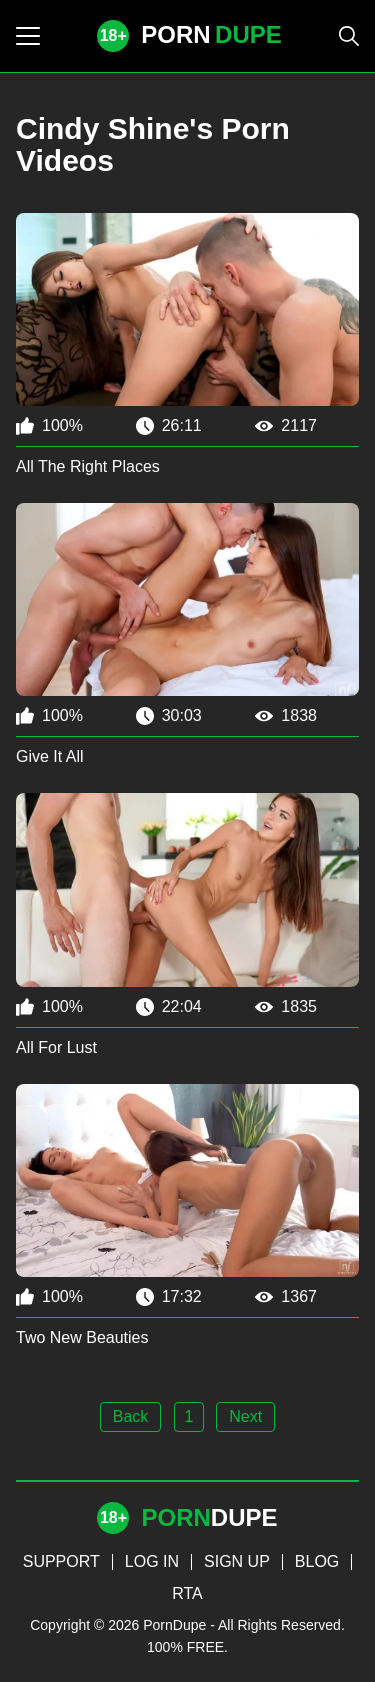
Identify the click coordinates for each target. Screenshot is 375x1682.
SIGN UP (237, 1561)
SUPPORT (61, 1561)
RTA (187, 1593)
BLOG (317, 1561)
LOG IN (152, 1561)
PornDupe (174, 1625)
